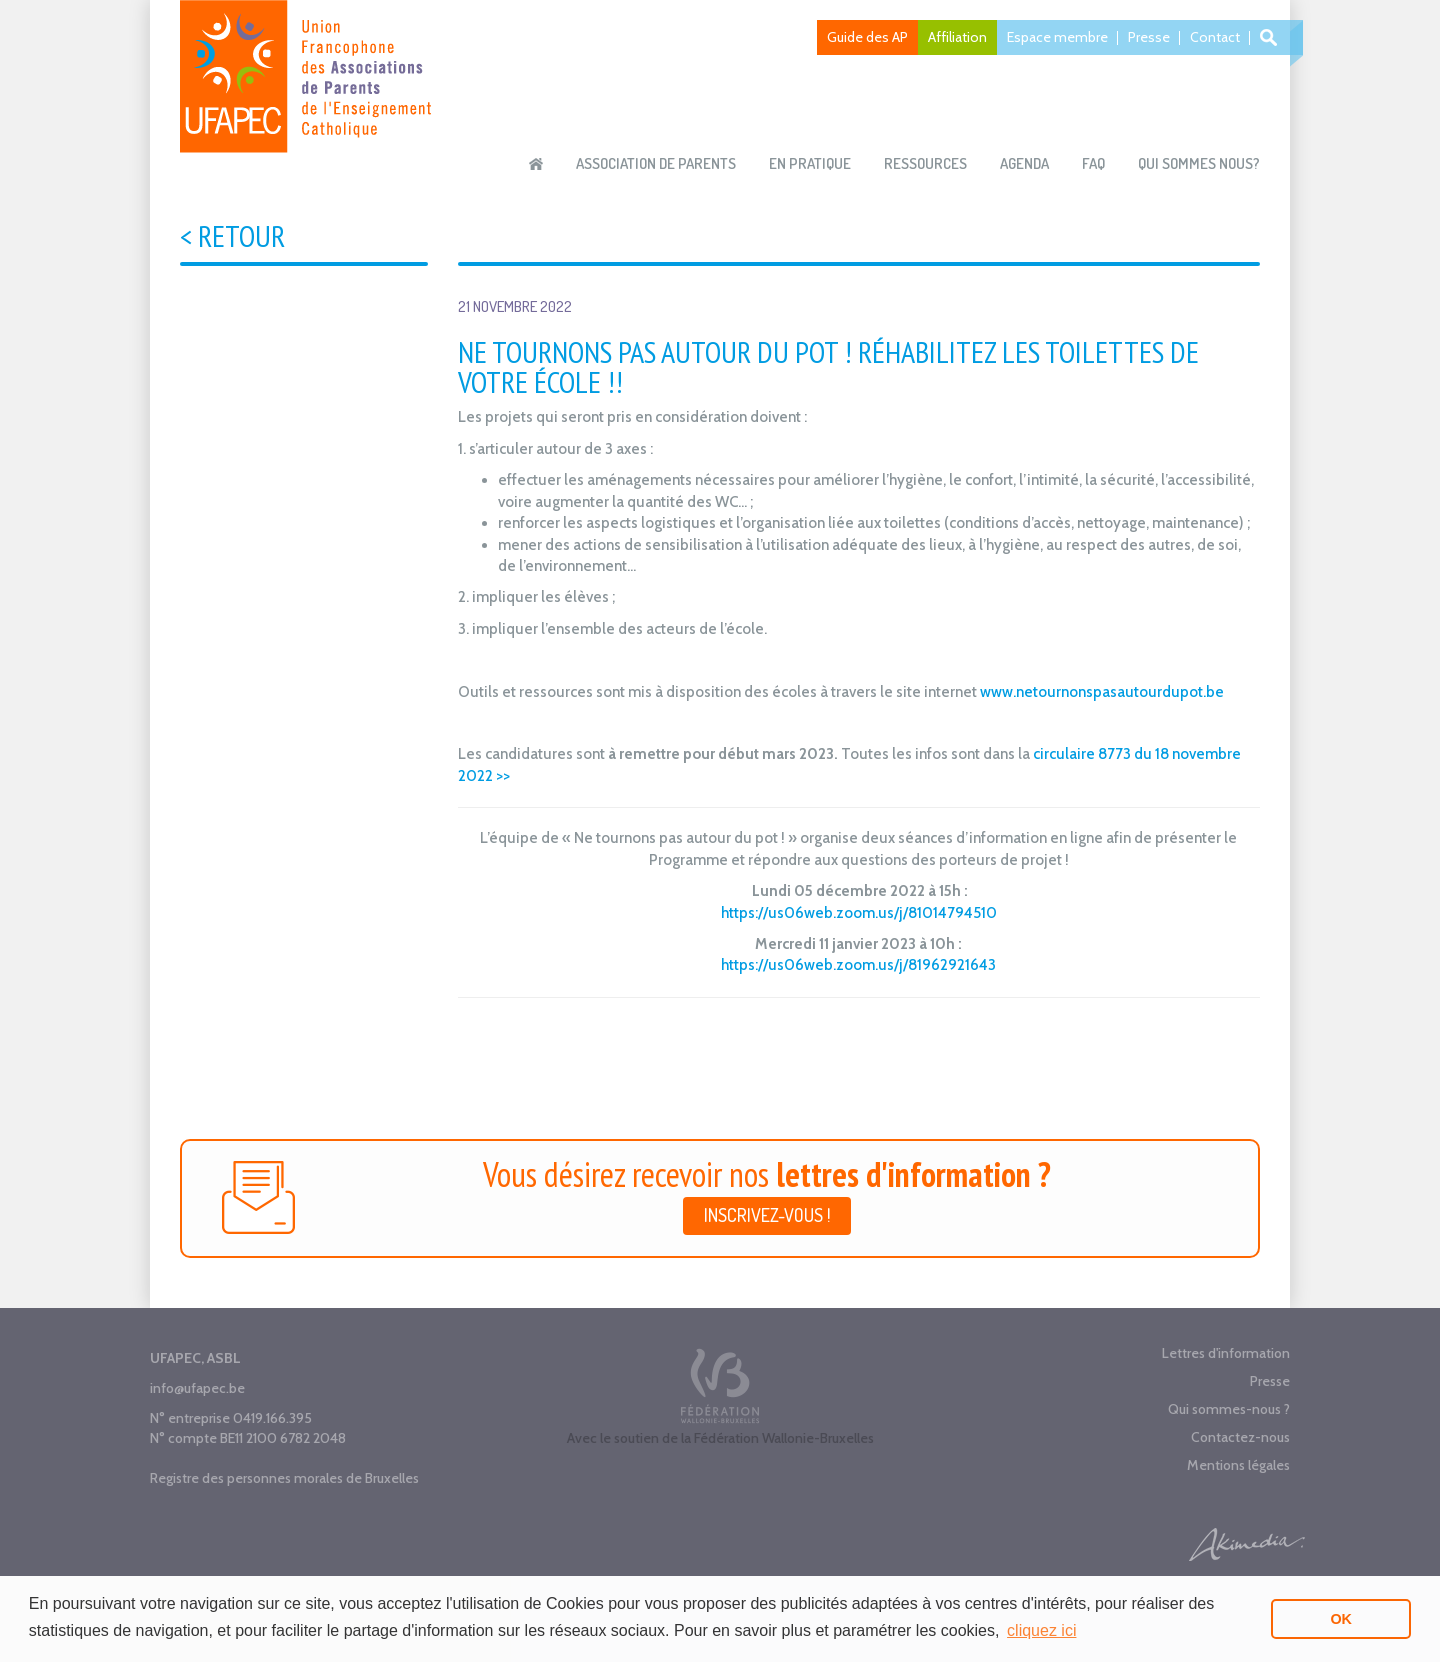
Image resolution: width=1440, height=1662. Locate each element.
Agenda (1024, 163)
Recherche (1271, 37)
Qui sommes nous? (1199, 163)
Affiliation (957, 37)
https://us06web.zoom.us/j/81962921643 (858, 965)
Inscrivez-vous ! (767, 1215)
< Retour (232, 235)
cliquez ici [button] (1041, 1630)
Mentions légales (1238, 1465)
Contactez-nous (1240, 1437)
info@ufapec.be (197, 1388)
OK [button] (1341, 1619)
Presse (1149, 37)
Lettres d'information (1226, 1353)
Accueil (536, 164)
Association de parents (656, 163)
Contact (1215, 37)
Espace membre (1057, 37)
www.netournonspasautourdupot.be (1102, 692)
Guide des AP (867, 37)
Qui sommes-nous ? (1229, 1409)
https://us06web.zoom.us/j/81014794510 (859, 913)
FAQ (1093, 163)
